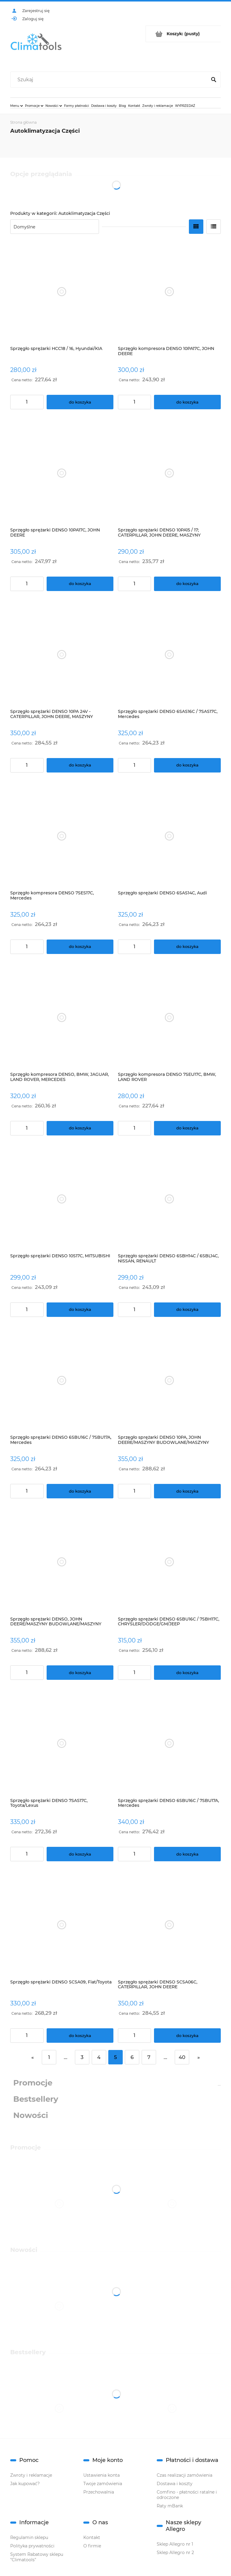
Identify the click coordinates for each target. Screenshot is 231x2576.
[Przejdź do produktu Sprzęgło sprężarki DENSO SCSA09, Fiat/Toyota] (61, 1925)
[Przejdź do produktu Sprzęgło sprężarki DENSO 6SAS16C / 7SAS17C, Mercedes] (169, 654)
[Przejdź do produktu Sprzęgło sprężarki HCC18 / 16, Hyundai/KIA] (61, 291)
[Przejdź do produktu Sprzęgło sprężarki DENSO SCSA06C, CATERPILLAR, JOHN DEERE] (169, 1925)
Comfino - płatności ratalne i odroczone (187, 2494)
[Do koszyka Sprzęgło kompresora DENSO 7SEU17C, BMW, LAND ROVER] (187, 1128)
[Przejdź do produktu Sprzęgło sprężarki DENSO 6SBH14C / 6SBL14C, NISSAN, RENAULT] (169, 1199)
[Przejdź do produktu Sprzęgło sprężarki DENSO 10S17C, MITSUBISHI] (61, 1199)
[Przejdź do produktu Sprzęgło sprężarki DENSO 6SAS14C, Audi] (169, 836)
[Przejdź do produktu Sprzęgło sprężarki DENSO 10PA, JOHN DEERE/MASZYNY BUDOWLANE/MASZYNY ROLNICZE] (169, 1380)
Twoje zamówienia (102, 2483)
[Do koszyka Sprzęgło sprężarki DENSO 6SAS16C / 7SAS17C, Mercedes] (187, 765)
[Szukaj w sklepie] (110, 80)
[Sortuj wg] (54, 226)
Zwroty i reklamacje (31, 2475)
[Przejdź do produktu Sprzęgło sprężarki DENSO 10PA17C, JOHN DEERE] (61, 473)
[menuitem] (16, 105)
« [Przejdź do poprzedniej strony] (32, 2057)
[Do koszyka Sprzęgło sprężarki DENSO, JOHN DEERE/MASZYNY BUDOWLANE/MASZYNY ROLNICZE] (80, 1672)
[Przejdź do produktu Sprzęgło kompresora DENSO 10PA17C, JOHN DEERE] (169, 291)
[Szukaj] (213, 80)
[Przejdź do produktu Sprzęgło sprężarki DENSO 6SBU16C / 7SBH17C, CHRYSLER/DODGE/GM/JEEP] (169, 1562)
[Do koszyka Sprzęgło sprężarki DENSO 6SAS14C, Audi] (187, 947)
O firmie (92, 2546)
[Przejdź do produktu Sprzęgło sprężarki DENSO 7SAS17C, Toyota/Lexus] (61, 1743)
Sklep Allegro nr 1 (175, 2544)
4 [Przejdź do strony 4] (98, 2057)
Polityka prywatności (32, 2546)
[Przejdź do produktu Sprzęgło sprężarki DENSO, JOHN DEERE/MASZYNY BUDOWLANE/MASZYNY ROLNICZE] (61, 1562)
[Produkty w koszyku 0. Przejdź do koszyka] (183, 34)
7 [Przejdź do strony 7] (148, 2057)
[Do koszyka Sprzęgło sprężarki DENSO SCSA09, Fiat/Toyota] (80, 2035)
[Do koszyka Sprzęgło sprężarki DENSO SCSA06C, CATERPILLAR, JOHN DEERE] (187, 2035)
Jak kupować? (25, 2483)
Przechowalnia (98, 2492)
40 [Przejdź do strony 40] (182, 2057)
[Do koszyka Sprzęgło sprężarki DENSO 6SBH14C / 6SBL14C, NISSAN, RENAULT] (187, 1309)
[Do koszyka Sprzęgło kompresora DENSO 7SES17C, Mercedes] (80, 947)
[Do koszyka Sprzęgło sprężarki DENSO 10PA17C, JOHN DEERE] (80, 584)
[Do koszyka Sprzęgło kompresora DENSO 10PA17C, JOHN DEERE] (187, 402)
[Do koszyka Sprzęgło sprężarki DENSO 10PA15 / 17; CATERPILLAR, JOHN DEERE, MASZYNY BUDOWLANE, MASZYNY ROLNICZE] (187, 584)
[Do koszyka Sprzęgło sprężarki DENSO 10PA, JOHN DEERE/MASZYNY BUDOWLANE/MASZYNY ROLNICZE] (187, 1491)
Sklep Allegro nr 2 (175, 2552)
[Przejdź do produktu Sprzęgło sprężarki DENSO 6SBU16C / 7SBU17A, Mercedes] (61, 1380)
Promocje (32, 2083)
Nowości (30, 2115)
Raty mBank (170, 2506)
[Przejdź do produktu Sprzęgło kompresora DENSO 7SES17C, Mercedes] (61, 836)
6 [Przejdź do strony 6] (132, 2057)
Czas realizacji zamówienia (184, 2475)
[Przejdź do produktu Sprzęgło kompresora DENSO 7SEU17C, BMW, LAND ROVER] (169, 1017)
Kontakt (91, 2537)
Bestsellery (35, 2099)
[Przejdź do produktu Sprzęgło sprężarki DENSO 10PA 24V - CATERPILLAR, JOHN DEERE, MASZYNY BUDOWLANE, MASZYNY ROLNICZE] (61, 654)
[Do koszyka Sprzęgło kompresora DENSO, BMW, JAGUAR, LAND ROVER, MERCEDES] (80, 1128)
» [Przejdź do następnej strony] (198, 2057)
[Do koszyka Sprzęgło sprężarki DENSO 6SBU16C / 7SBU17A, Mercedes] (80, 1491)
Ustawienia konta (101, 2475)
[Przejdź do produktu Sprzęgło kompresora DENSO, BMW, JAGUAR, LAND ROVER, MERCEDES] (61, 1017)
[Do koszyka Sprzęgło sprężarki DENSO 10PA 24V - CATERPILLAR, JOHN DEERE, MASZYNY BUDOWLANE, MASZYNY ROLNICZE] (80, 765)
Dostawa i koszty (174, 2483)
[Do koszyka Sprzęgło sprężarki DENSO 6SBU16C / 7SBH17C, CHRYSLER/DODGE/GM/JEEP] (187, 1672)
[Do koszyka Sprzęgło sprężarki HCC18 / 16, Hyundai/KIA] (80, 402)
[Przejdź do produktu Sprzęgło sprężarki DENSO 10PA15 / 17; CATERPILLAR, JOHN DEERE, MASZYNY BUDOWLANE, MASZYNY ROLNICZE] (169, 473)
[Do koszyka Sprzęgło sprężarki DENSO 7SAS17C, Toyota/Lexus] (80, 1854)
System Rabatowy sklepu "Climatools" (36, 2557)
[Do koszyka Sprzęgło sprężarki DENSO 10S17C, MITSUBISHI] (80, 1309)
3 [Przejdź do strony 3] (82, 2057)
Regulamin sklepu (29, 2537)
